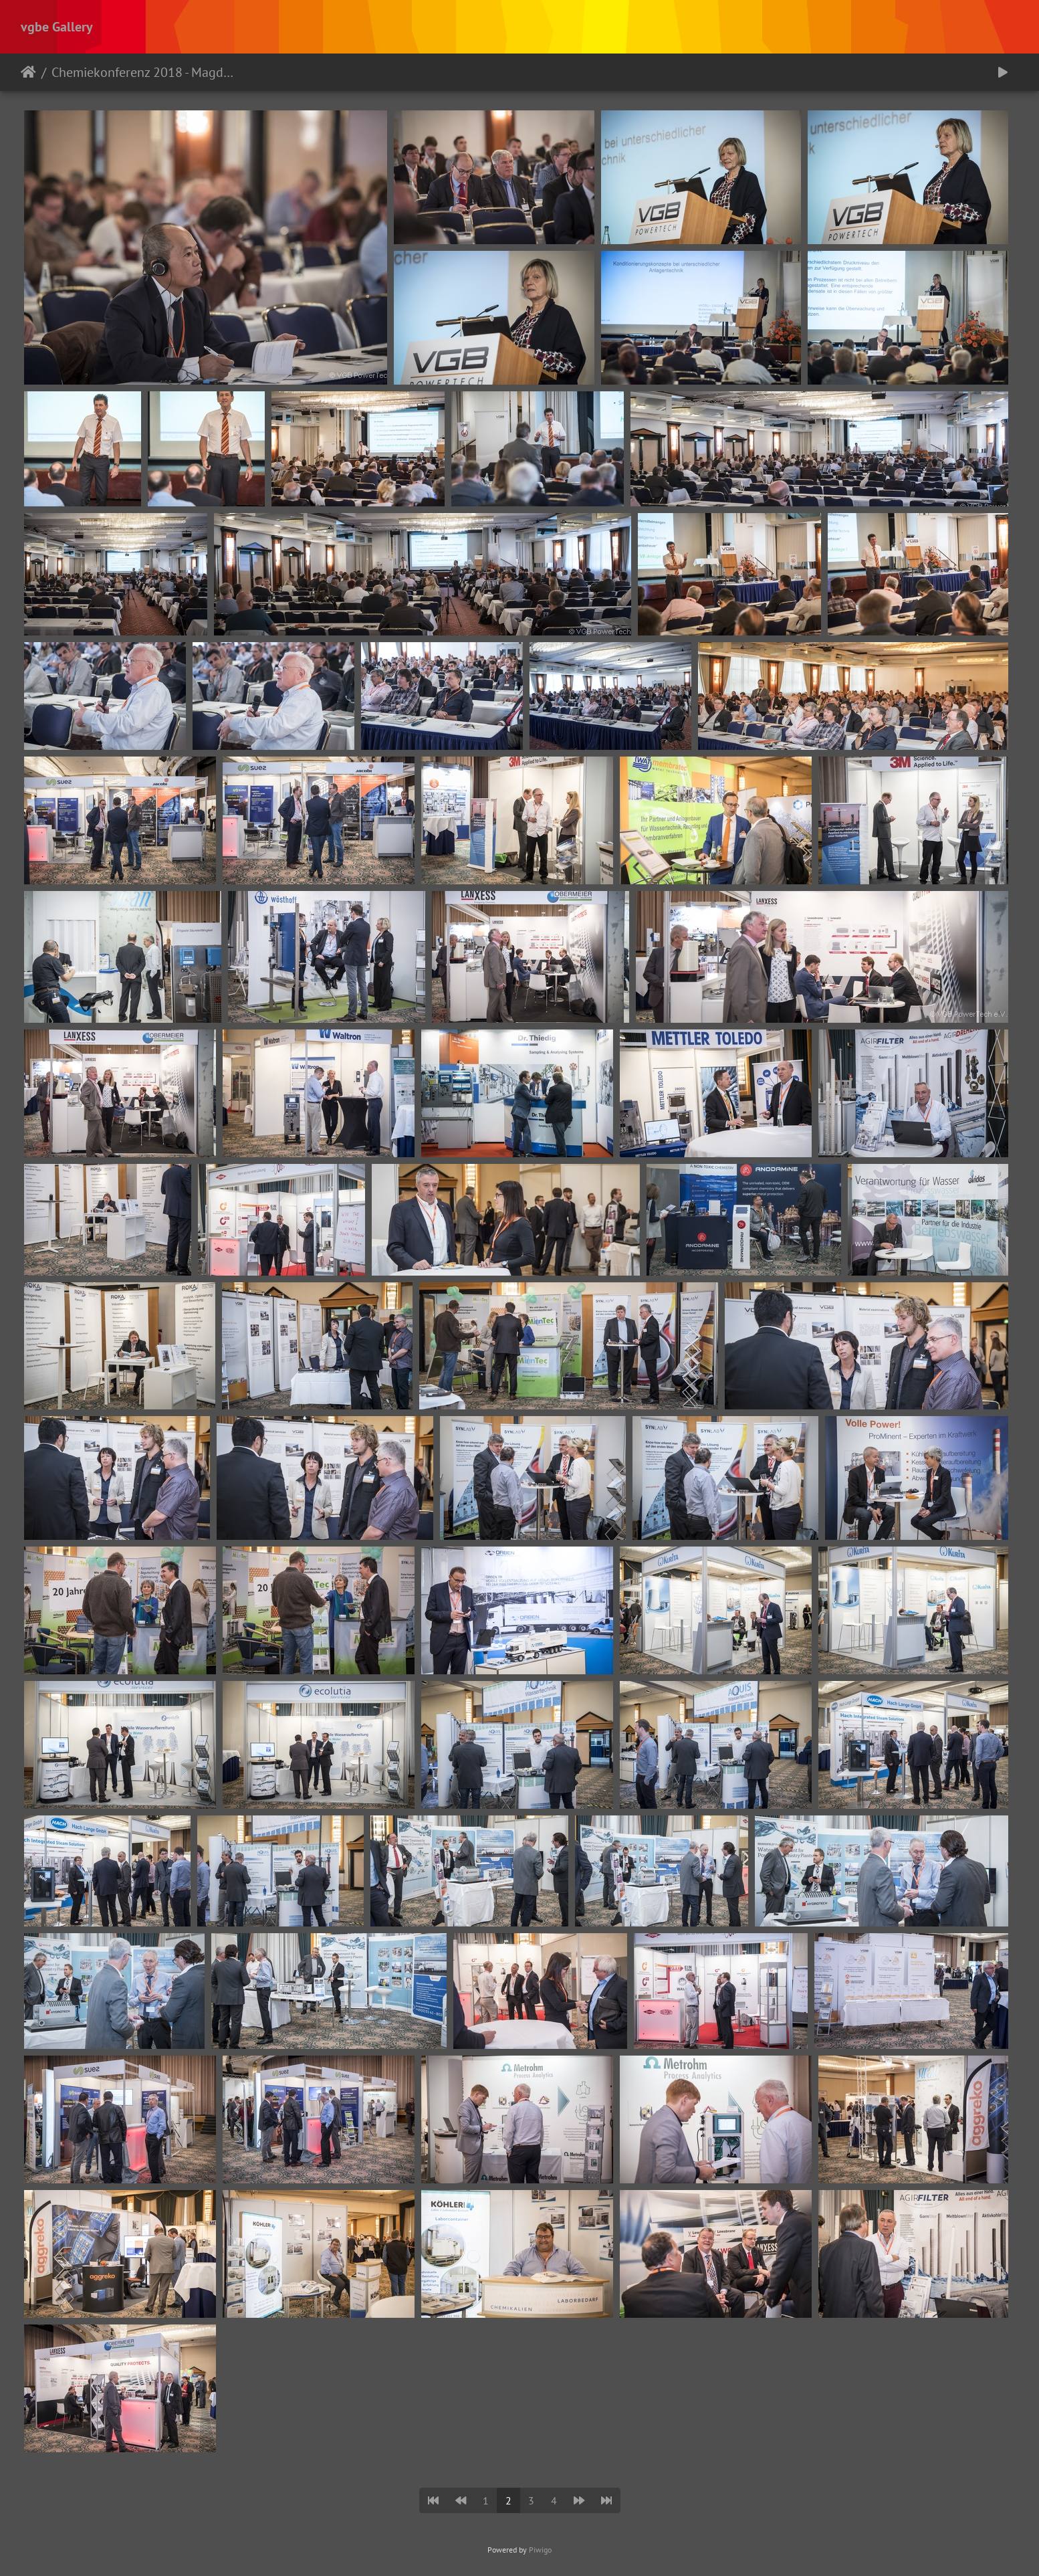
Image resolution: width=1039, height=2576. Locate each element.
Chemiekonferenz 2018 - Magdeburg (144, 72)
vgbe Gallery (57, 26)
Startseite (28, 72)
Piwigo (540, 2550)
